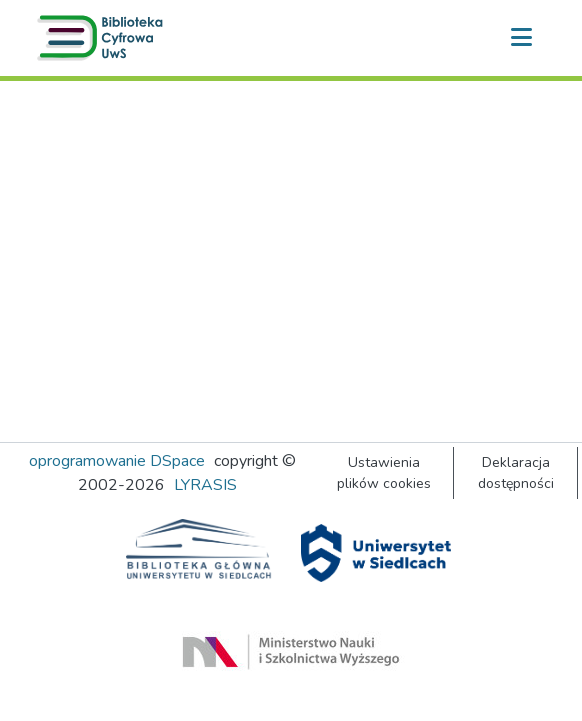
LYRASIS (205, 485)
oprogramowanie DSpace (117, 461)
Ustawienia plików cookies (384, 473)
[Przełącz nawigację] (521, 38)
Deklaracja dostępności (516, 473)
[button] (104, 38)
